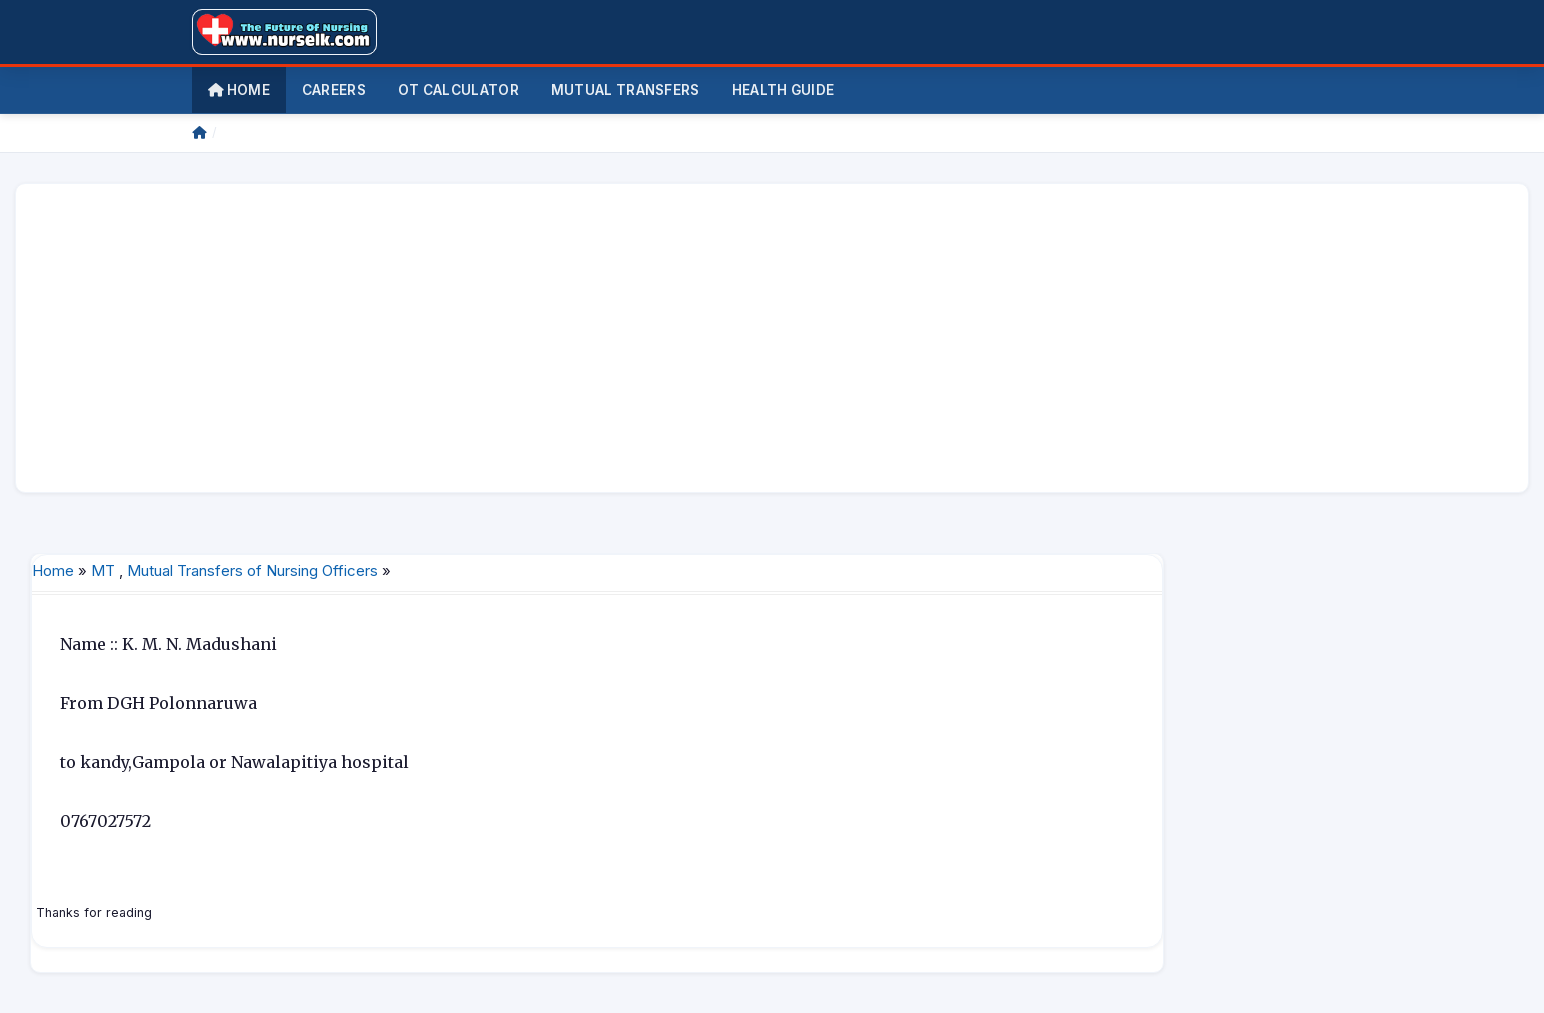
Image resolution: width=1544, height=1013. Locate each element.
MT (103, 570)
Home (239, 90)
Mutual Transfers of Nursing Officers (252, 570)
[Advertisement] (632, 338)
